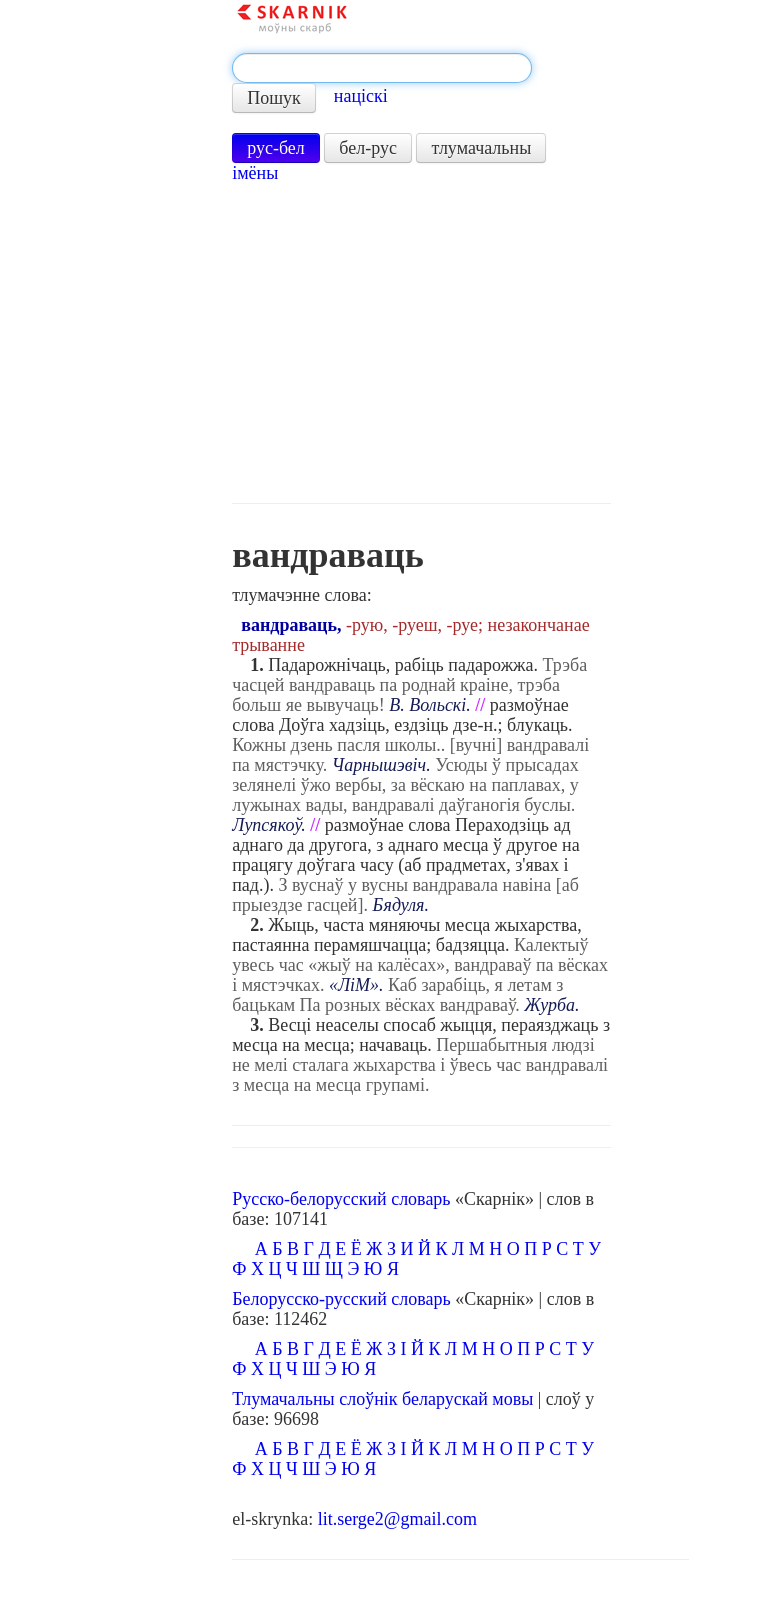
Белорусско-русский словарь (341, 1299)
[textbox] (382, 68)
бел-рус (368, 148)
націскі (361, 96)
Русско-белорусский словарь (341, 1199)
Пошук (274, 98)
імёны (255, 173)
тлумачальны (481, 148)
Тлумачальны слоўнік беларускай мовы (382, 1399)
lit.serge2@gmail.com (397, 1519)
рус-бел (276, 148)
